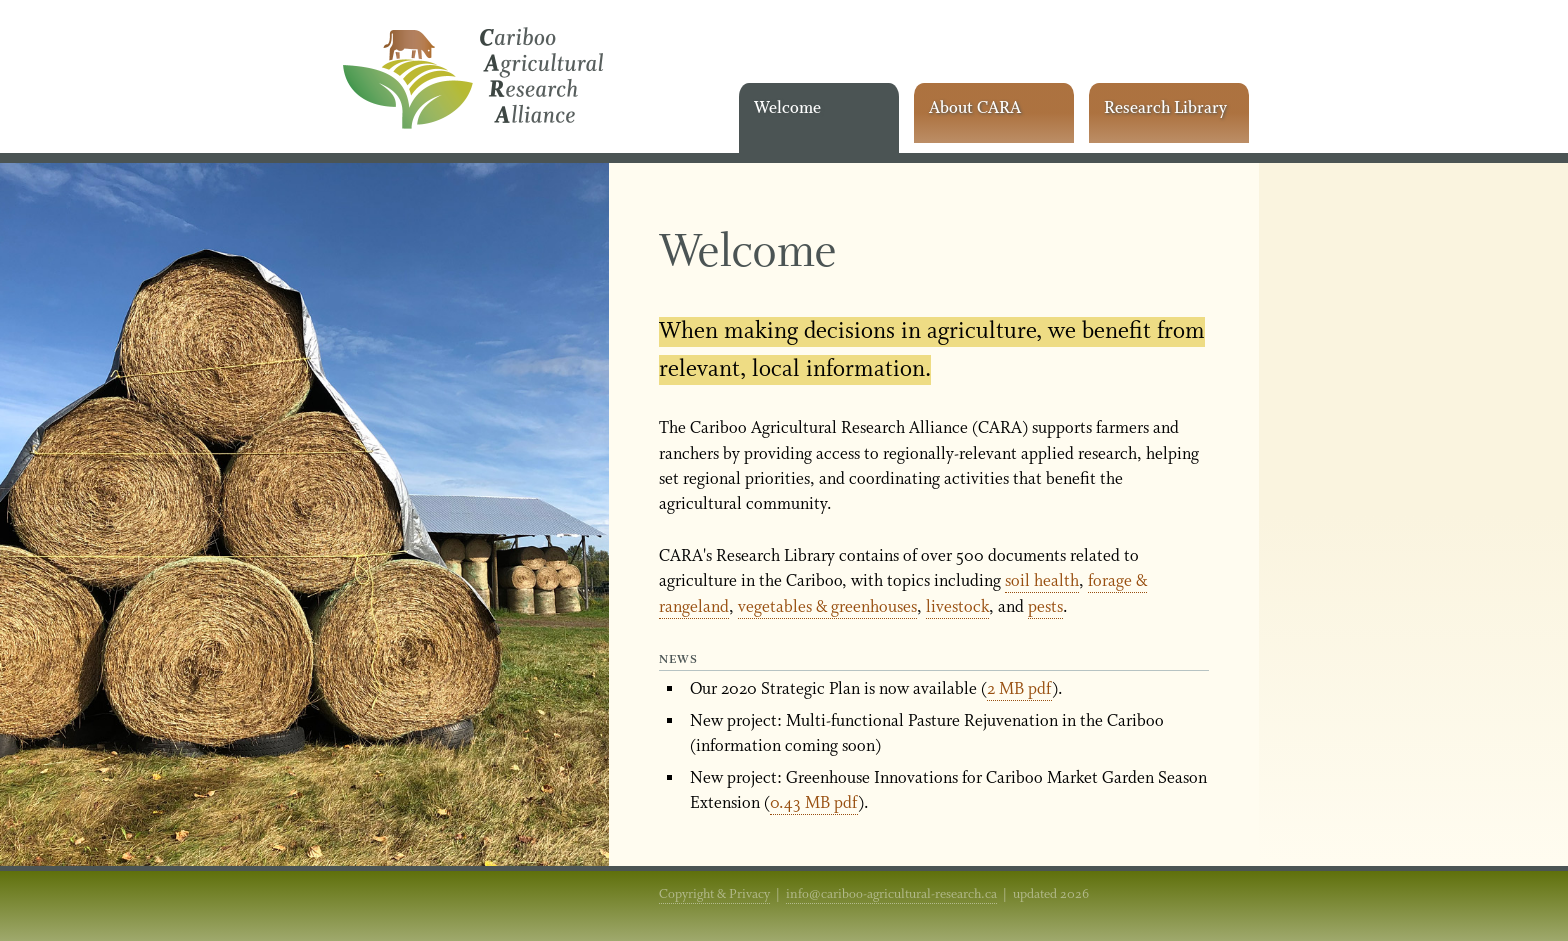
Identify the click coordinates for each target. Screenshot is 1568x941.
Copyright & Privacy (714, 894)
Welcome (787, 108)
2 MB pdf (1019, 689)
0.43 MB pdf (814, 803)
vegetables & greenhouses (827, 607)
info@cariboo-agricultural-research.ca (891, 894)
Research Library (1165, 108)
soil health (1042, 581)
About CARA (975, 108)
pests (1045, 607)
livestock (957, 607)
